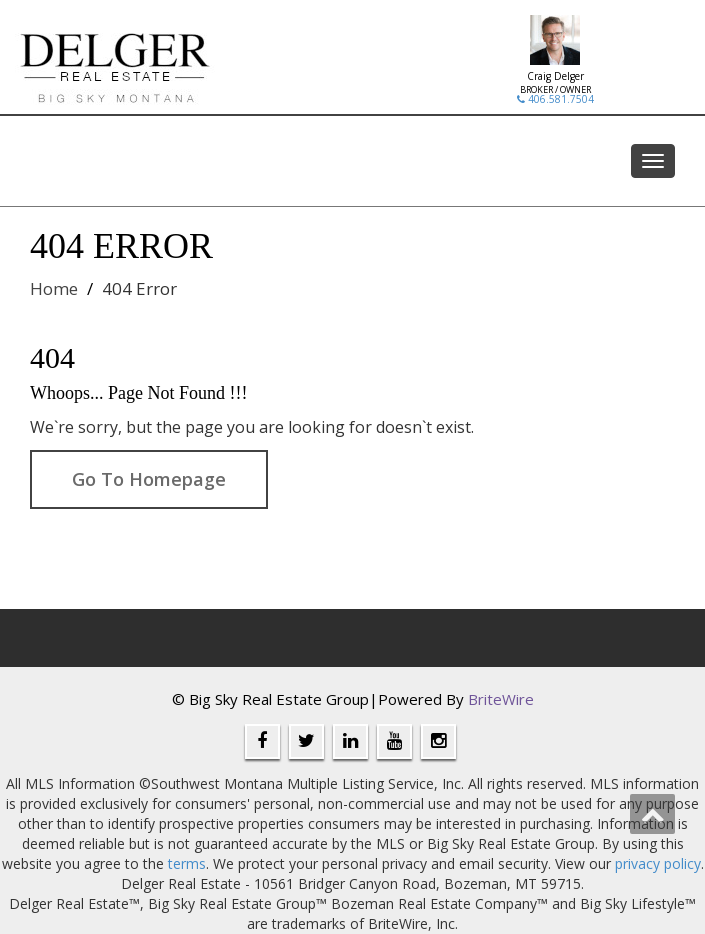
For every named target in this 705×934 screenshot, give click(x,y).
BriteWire (501, 699)
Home (54, 288)
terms (187, 863)
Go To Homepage (149, 479)
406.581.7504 (555, 99)
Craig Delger (555, 76)
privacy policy (658, 863)
